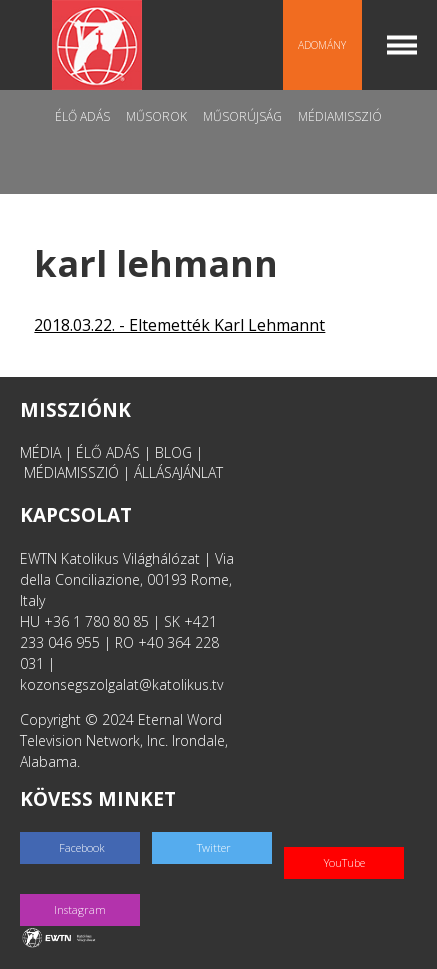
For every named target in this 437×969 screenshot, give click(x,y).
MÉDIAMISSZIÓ (71, 472)
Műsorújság (242, 116)
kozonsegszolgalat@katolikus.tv (121, 684)
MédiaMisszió (340, 116)
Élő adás (82, 116)
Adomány (322, 45)
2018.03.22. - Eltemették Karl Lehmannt (179, 325)
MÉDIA (40, 452)
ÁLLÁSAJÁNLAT (178, 472)
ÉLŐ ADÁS (108, 452)
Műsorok (156, 116)
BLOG (173, 452)
